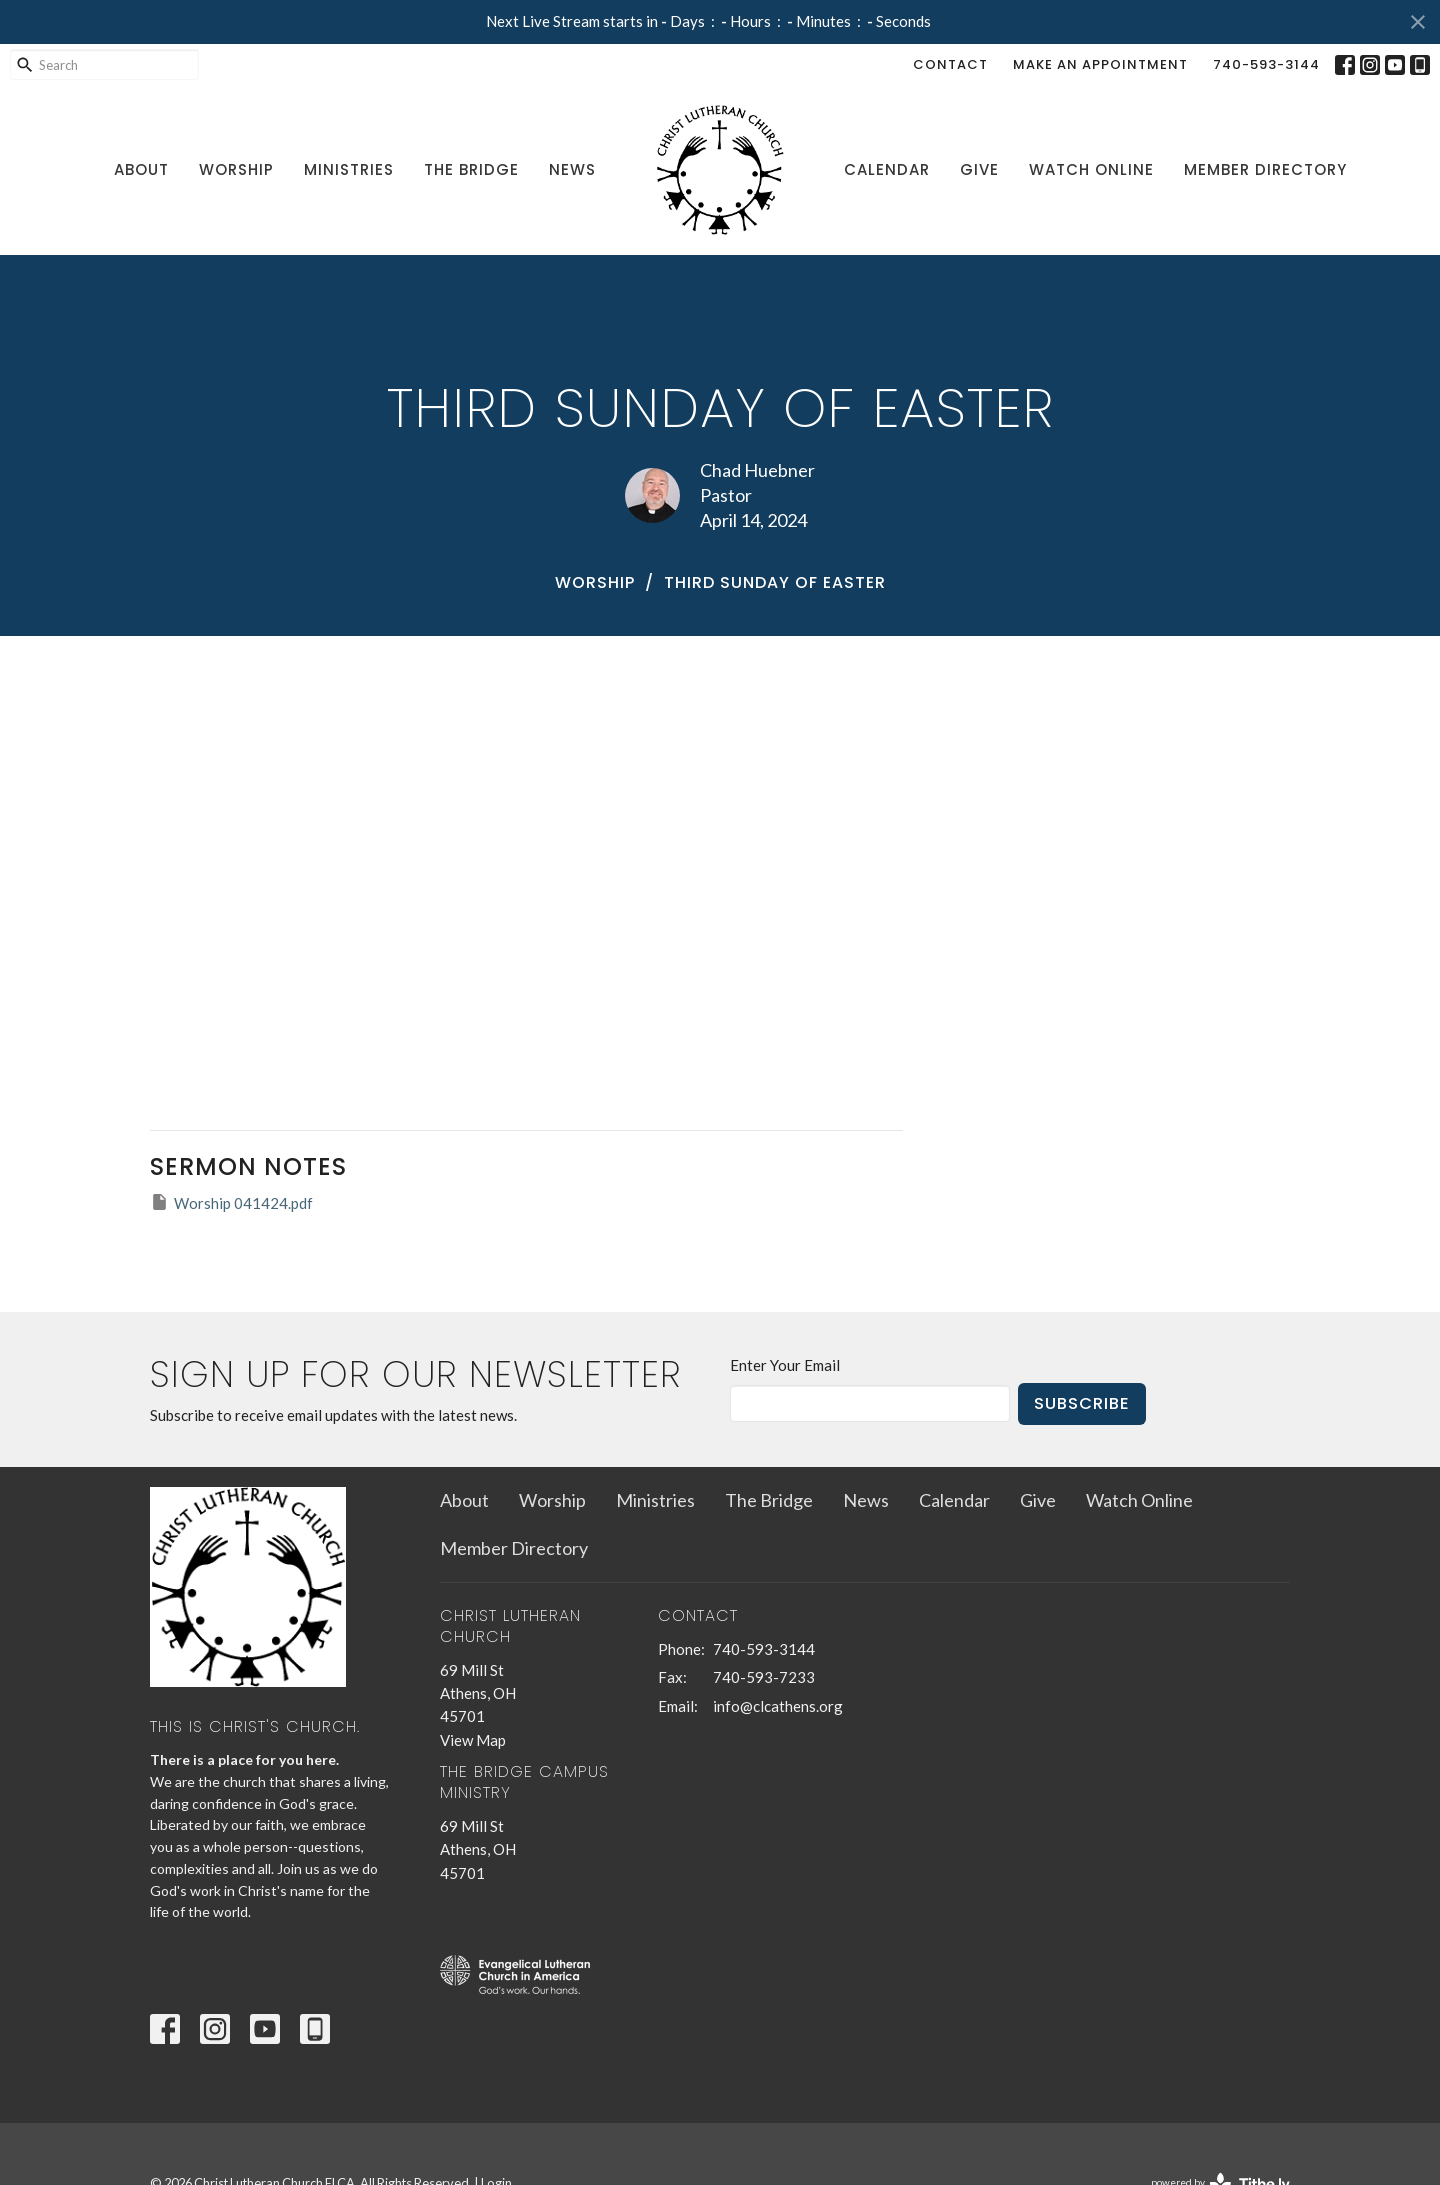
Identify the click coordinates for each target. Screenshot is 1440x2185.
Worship (236, 169)
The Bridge (471, 169)
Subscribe (1082, 1403)
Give (979, 169)
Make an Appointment (1100, 64)
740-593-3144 (1266, 64)
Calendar (887, 169)
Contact (950, 64)
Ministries (349, 169)
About (141, 169)
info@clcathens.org (778, 1706)
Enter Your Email (785, 1365)
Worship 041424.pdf (231, 1202)
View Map (473, 1740)
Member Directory (1265, 169)
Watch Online (1091, 169)
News (572, 169)
